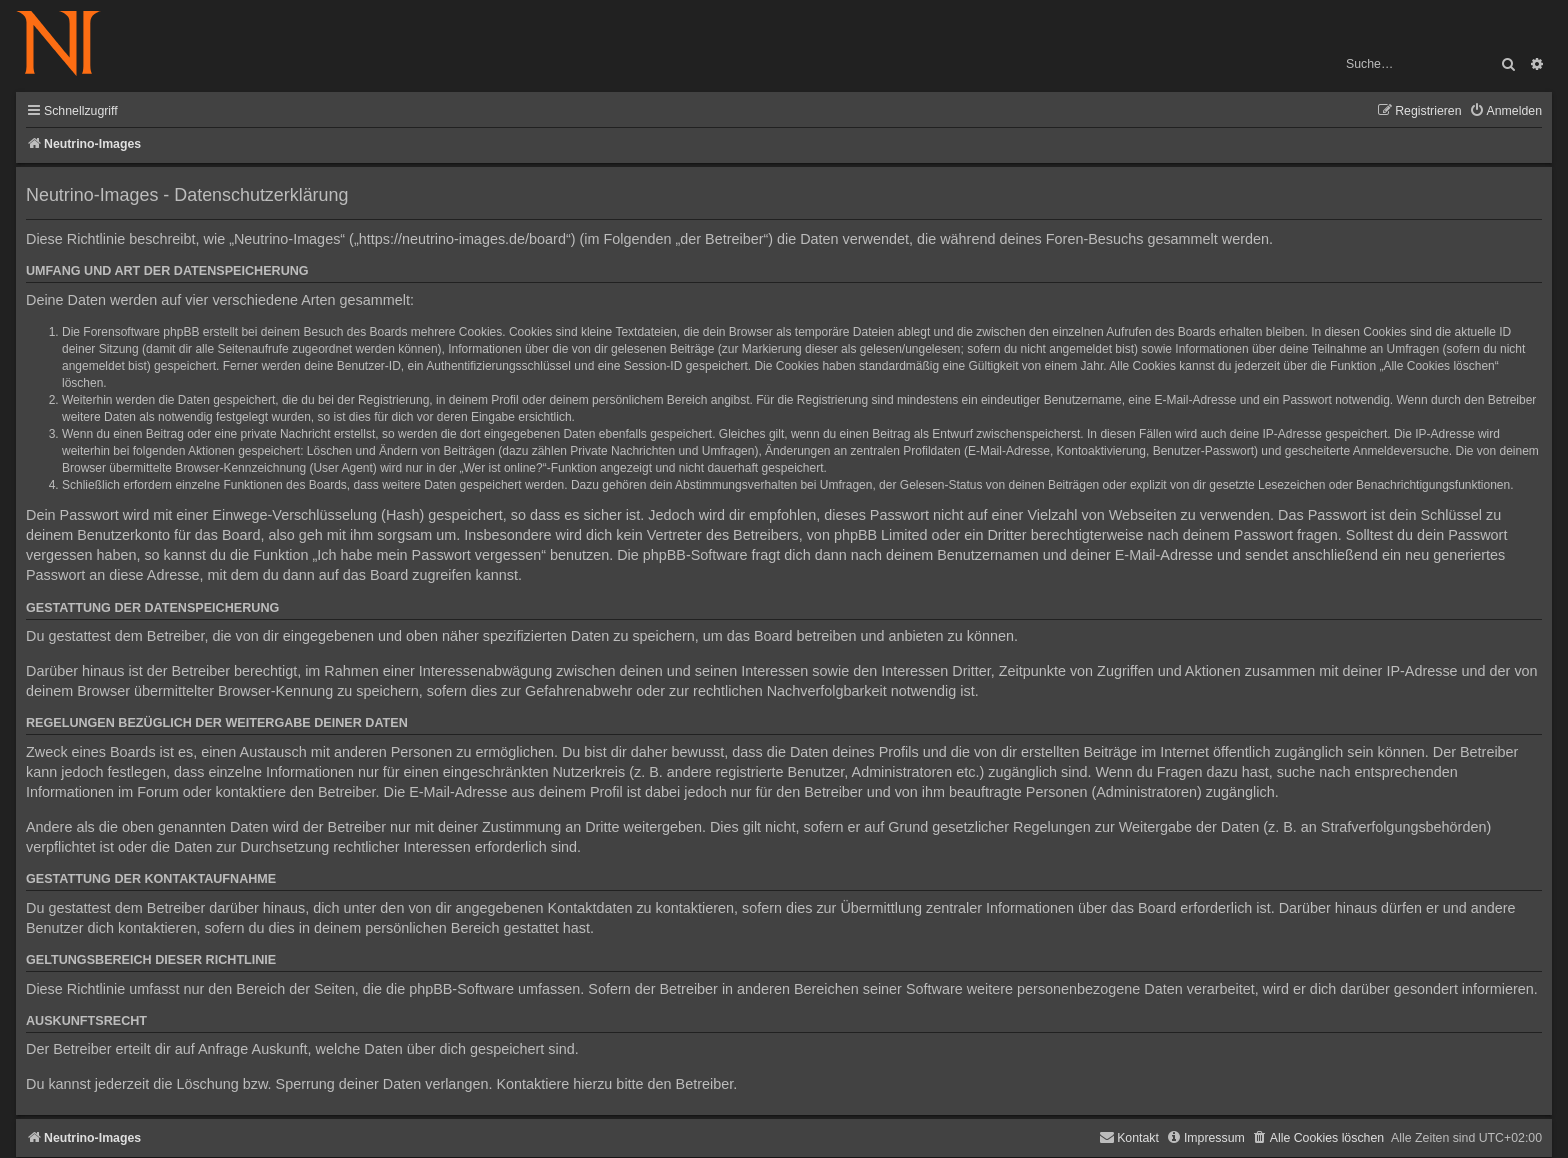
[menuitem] (1505, 111)
